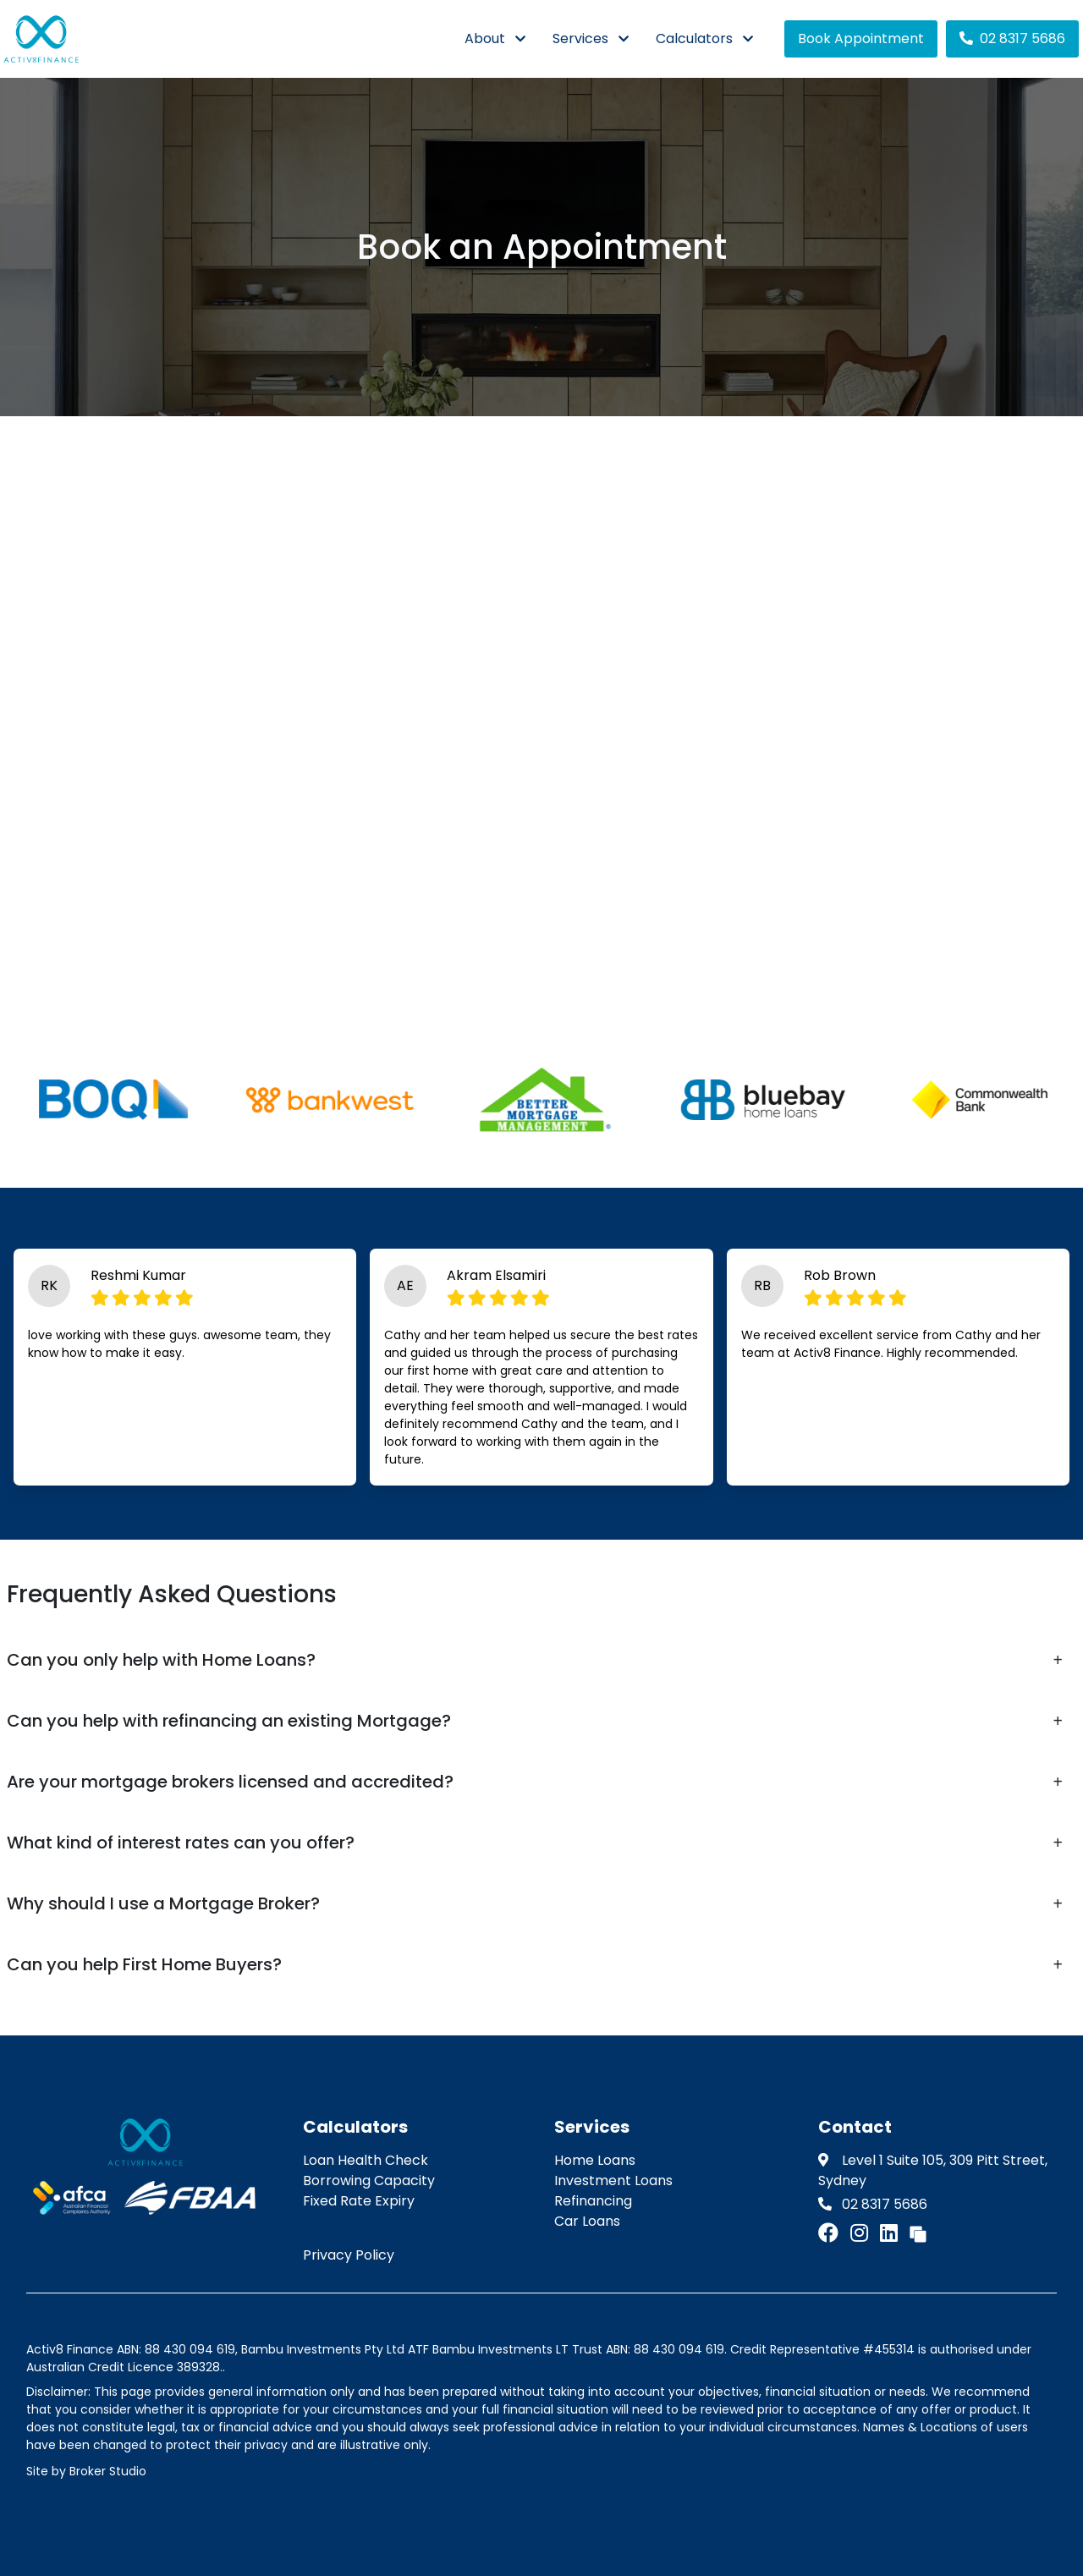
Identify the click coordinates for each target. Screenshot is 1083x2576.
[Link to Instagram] (861, 2233)
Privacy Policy (348, 2255)
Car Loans (587, 2221)
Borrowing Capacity (369, 2180)
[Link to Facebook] (831, 2233)
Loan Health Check (365, 2160)
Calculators (694, 38)
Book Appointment (861, 38)
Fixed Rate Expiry (359, 2201)
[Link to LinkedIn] (891, 2233)
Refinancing (593, 2201)
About (485, 38)
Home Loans (594, 2160)
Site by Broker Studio (86, 2471)
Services (580, 38)
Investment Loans (613, 2180)
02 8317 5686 (1012, 38)
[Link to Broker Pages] (918, 2233)
